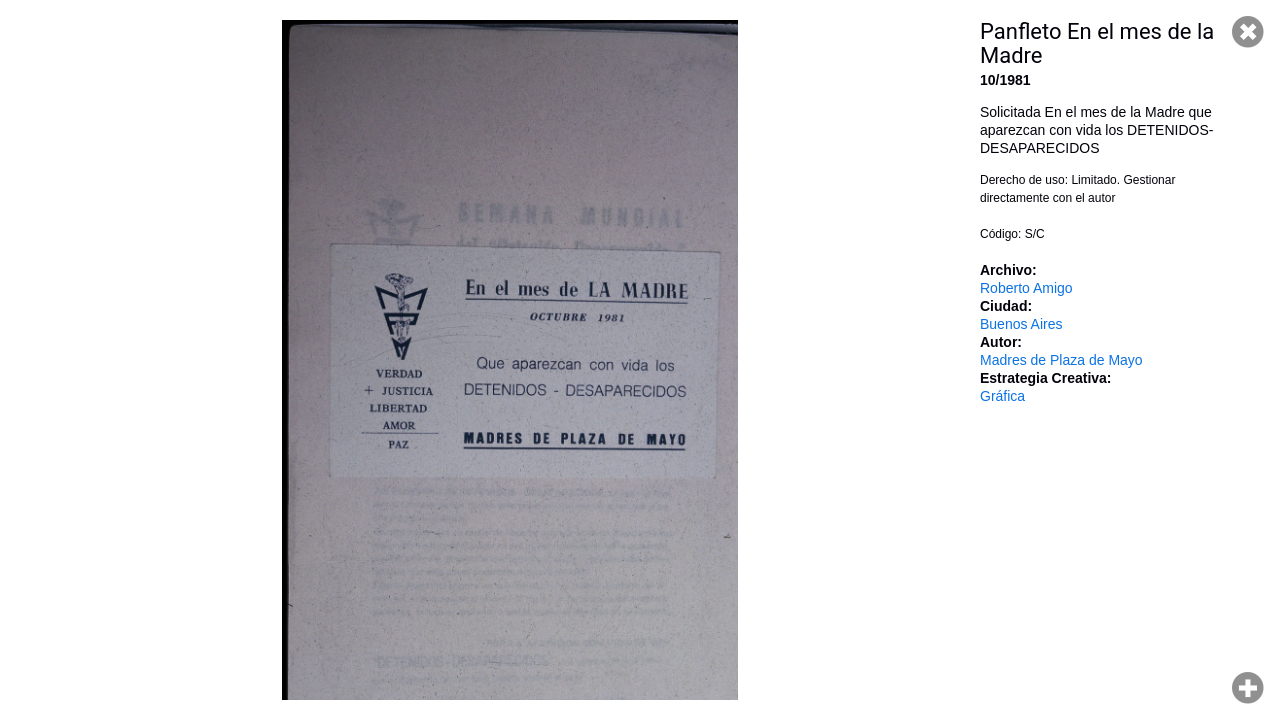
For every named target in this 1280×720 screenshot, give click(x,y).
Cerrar (1248, 32)
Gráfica (1002, 396)
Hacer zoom (1248, 688)
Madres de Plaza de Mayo (1061, 360)
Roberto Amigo (1026, 288)
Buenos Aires (1021, 324)
